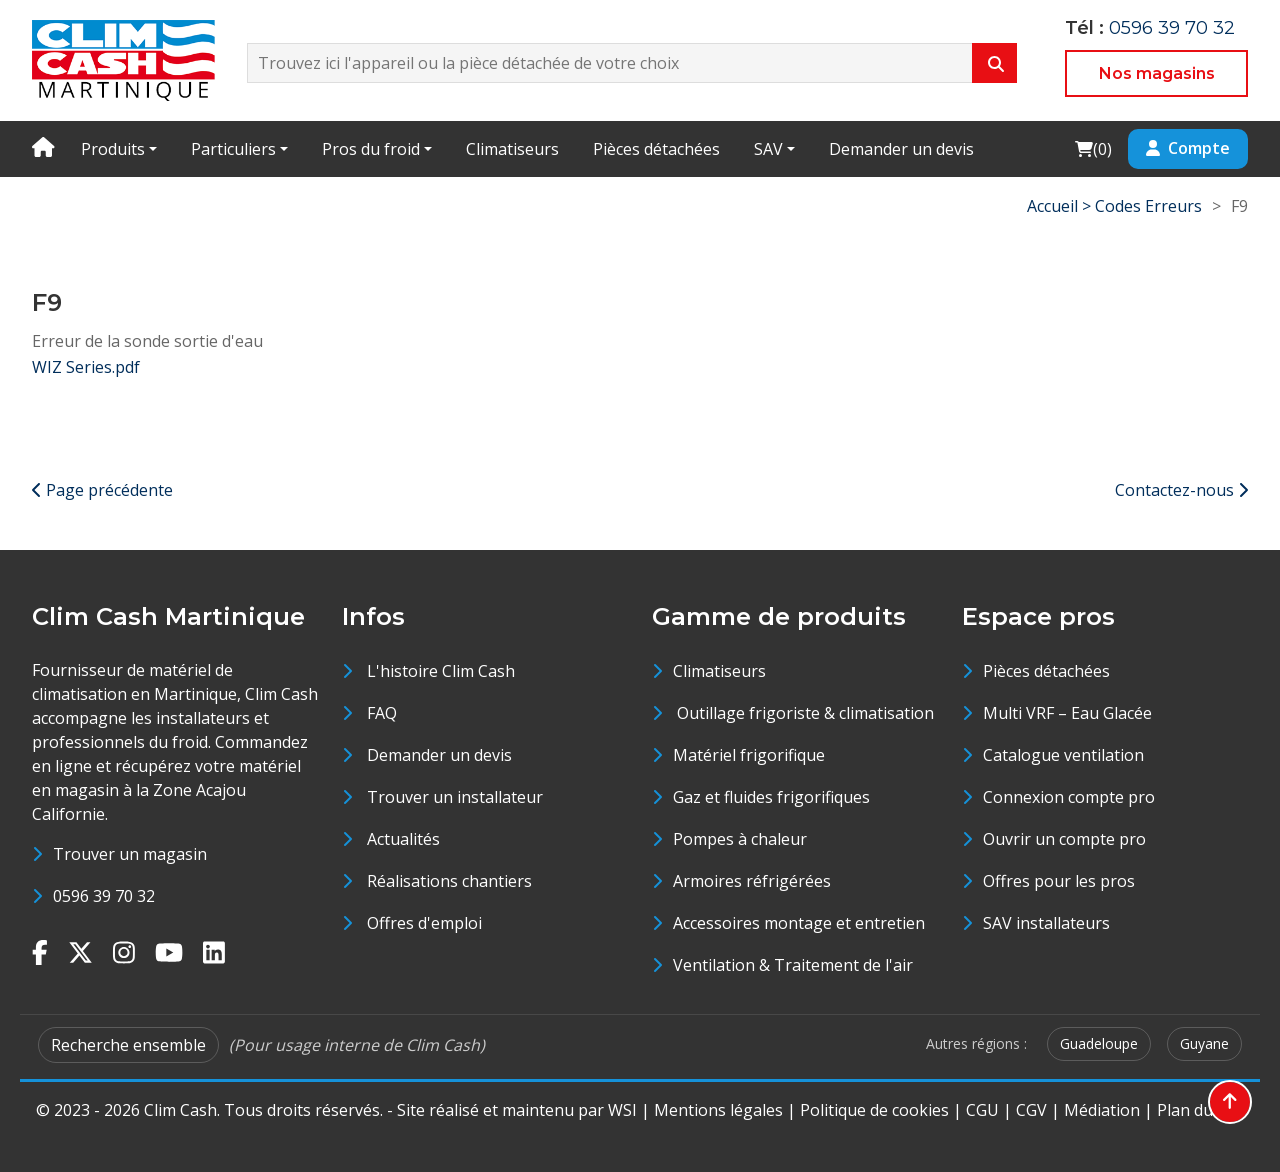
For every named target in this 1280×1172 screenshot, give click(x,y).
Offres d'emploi (424, 923)
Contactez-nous (1181, 490)
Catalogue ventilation (1063, 755)
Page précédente (102, 490)
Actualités (403, 839)
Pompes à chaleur (740, 839)
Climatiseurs (512, 149)
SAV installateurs (1046, 923)
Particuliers (233, 149)
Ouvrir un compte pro (1064, 839)
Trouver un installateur (455, 797)
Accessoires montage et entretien (799, 923)
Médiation (1102, 1110)
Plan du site (1200, 1110)
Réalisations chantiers (449, 881)
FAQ (382, 713)
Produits (113, 149)
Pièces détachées (656, 149)
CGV (1031, 1110)
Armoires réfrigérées (752, 881)
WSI (622, 1110)
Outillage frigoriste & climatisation (803, 713)
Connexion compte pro (1069, 797)
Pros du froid (371, 149)
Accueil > (1061, 206)
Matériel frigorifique (749, 755)
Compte (1188, 148)
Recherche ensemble (128, 1045)
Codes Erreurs (1148, 206)
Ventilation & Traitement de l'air (793, 965)
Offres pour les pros (1059, 881)
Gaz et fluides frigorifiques (771, 797)
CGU (982, 1110)
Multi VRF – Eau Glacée (1067, 713)
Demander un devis (901, 149)
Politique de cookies (874, 1110)
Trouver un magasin (130, 854)
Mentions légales (718, 1110)
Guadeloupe (1099, 1043)
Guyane (1204, 1043)
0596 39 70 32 (1172, 28)
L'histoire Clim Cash (441, 671)
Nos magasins (1157, 73)
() (1093, 148)
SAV (768, 149)
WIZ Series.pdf (86, 367)
